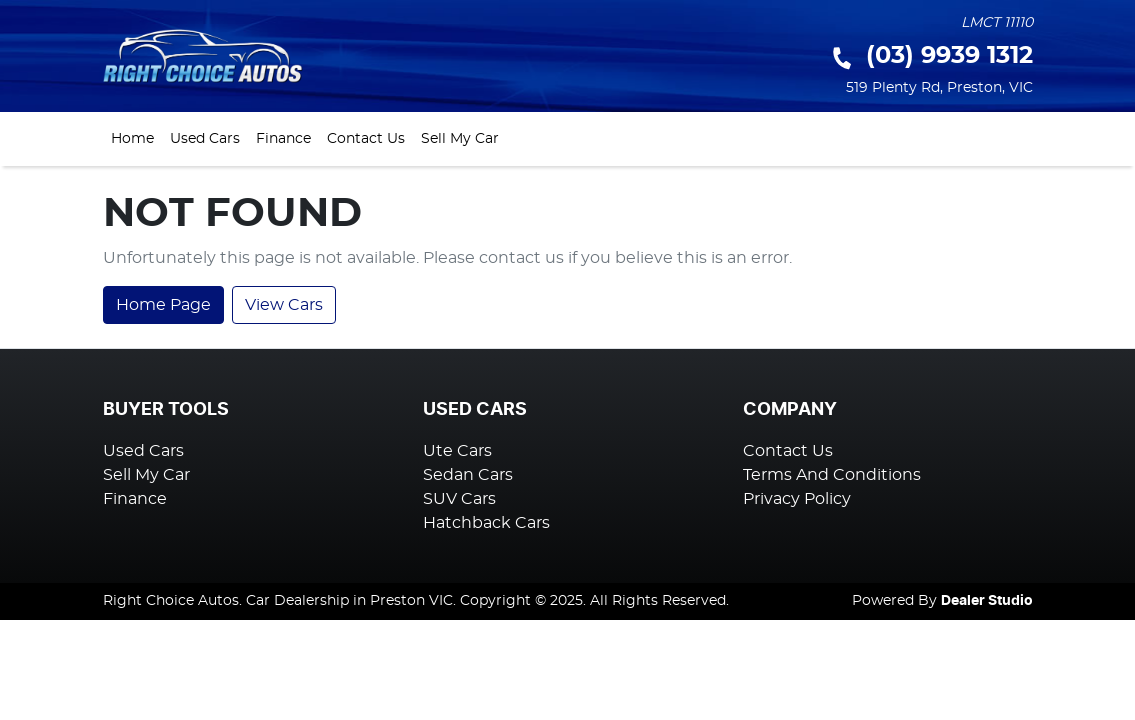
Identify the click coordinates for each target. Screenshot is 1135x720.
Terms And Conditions (832, 475)
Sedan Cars (468, 475)
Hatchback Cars (486, 523)
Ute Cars (457, 451)
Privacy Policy (797, 499)
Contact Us (366, 138)
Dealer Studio (987, 601)
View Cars (284, 305)
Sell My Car (460, 138)
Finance (283, 138)
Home (132, 138)
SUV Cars (459, 499)
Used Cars (205, 138)
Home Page (163, 305)
